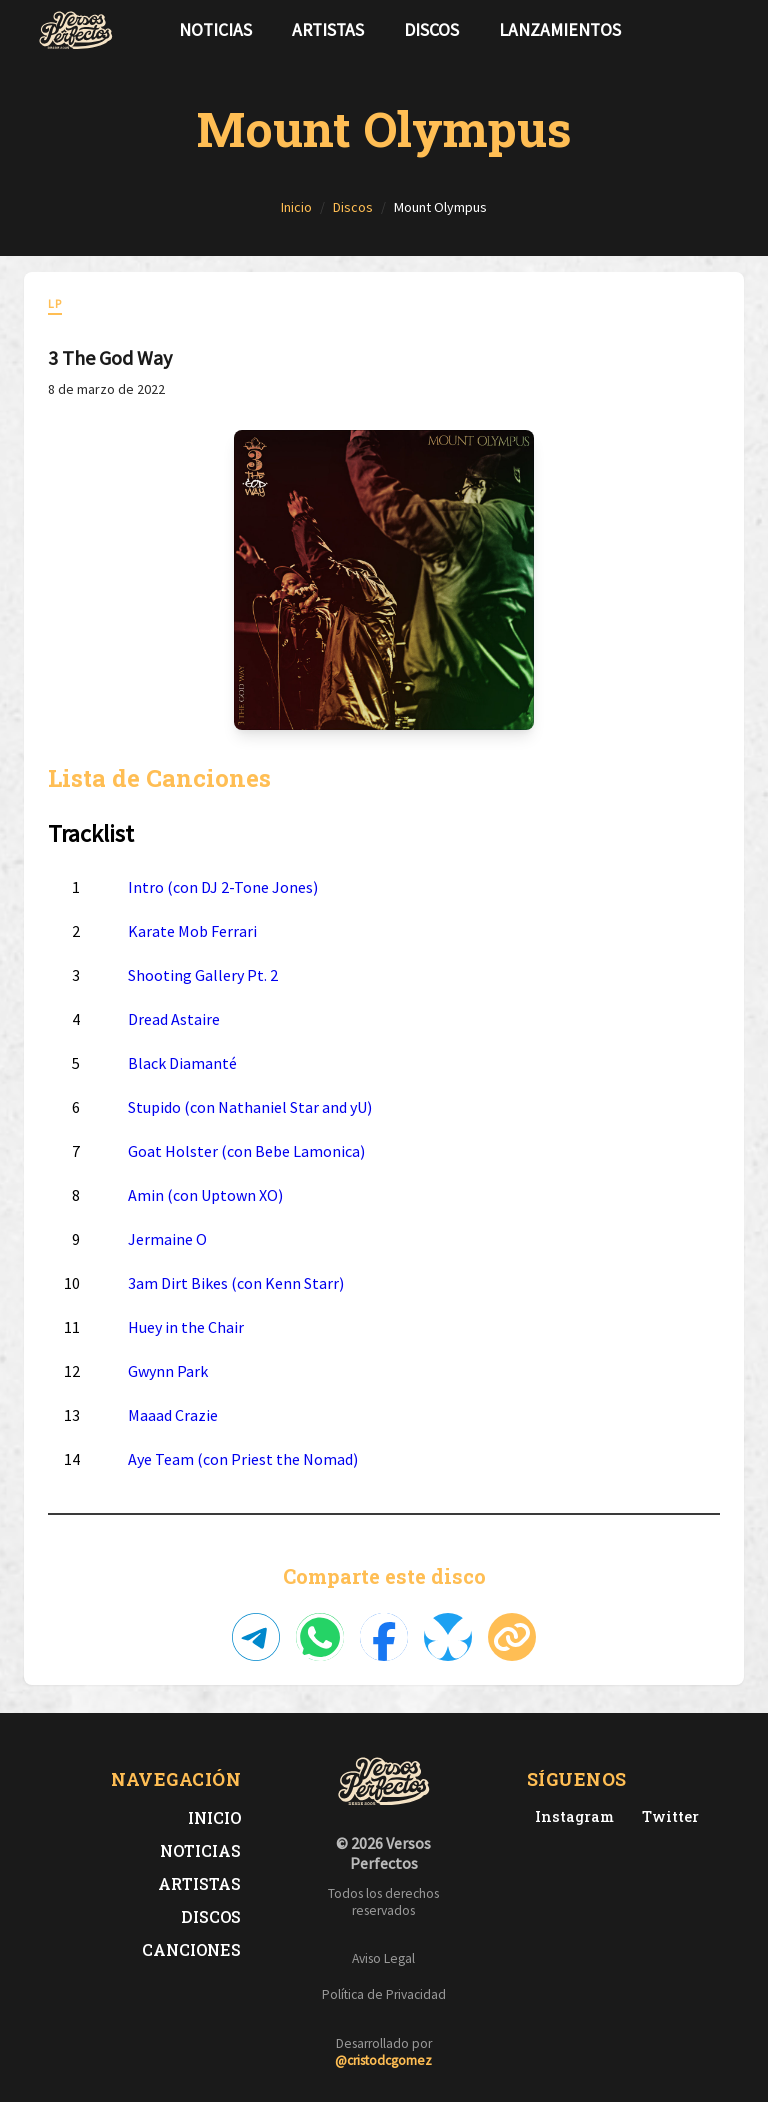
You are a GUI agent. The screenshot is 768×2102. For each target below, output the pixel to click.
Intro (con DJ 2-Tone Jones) (223, 887)
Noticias (215, 30)
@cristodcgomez (383, 2060)
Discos (431, 30)
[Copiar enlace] (512, 1637)
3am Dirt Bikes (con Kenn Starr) (236, 1283)
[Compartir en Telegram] (256, 1637)
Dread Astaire (174, 1019)
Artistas (328, 30)
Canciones (191, 1949)
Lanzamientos (560, 30)
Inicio (214, 1817)
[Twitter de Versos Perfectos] (666, 1816)
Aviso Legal (383, 1958)
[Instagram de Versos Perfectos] (570, 1816)
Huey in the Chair (186, 1327)
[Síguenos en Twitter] (692, 30)
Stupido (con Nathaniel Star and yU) (250, 1107)
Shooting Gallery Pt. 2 (203, 975)
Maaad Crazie (173, 1415)
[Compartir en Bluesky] (448, 1637)
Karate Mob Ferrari (192, 931)
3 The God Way (110, 357)
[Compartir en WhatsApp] (320, 1637)
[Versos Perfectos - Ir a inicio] (76, 30)
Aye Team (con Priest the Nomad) (243, 1459)
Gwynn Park (168, 1371)
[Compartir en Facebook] (384, 1637)
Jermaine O (167, 1239)
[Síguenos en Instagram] (724, 30)
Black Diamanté (182, 1063)
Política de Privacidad (384, 1994)
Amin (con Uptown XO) (205, 1195)
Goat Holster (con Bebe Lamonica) (246, 1151)
